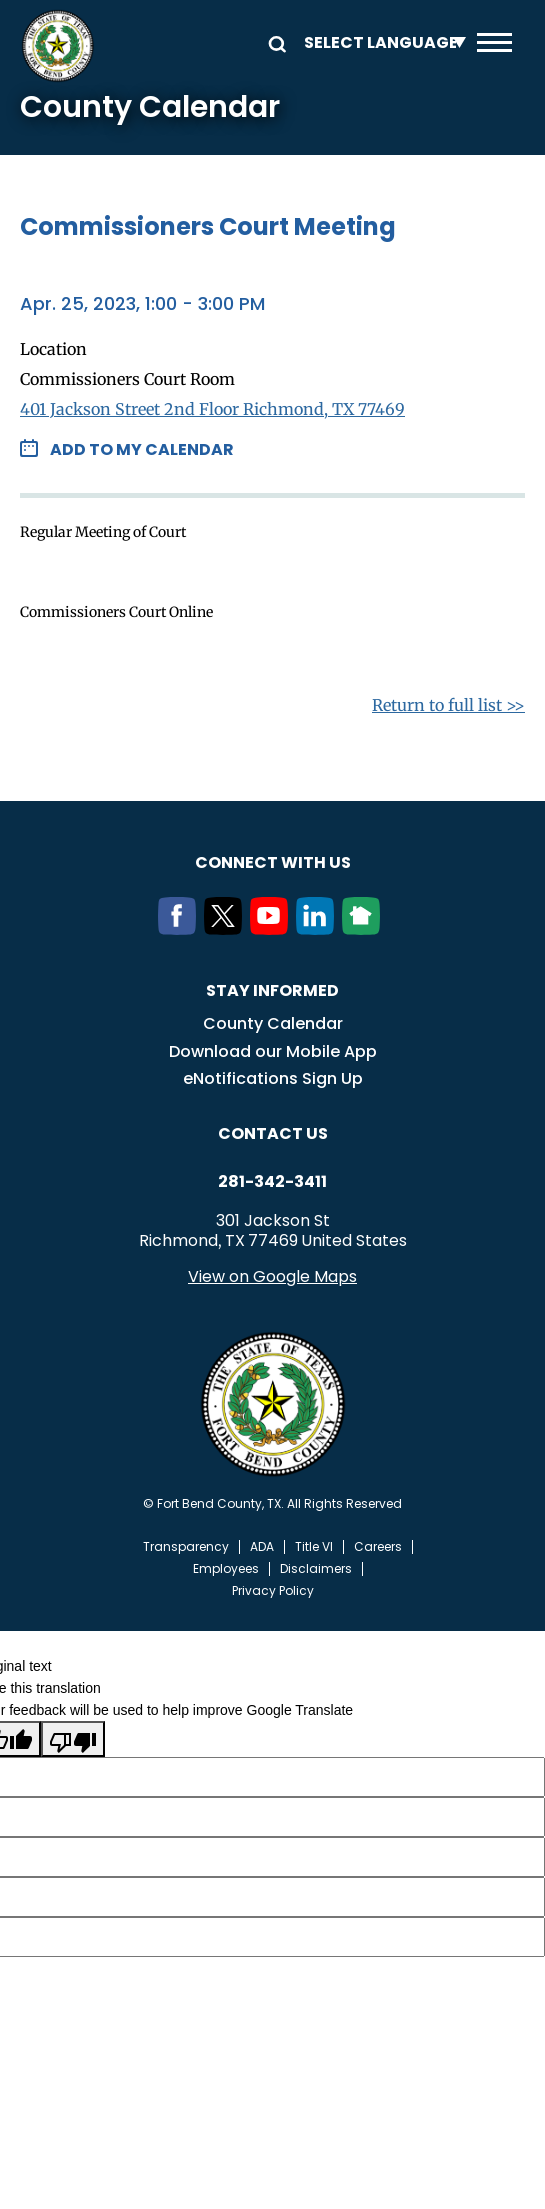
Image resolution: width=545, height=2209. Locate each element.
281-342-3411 (272, 1182)
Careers (378, 1547)
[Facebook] (181, 929)
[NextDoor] (365, 929)
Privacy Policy (273, 1591)
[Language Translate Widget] (380, 42)
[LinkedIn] (319, 929)
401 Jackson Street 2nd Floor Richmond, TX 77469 (212, 409)
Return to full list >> (448, 705)
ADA (262, 1547)
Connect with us (273, 862)
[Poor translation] (73, 1739)
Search (274, 42)
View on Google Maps (272, 1276)
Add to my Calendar (142, 449)
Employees (226, 1569)
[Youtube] (273, 929)
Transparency (186, 1547)
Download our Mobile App (273, 1051)
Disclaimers (316, 1569)
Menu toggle (494, 42)
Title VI (314, 1547)
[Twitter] (227, 929)
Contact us (273, 1133)
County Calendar (273, 1023)
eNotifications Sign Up (273, 1078)
